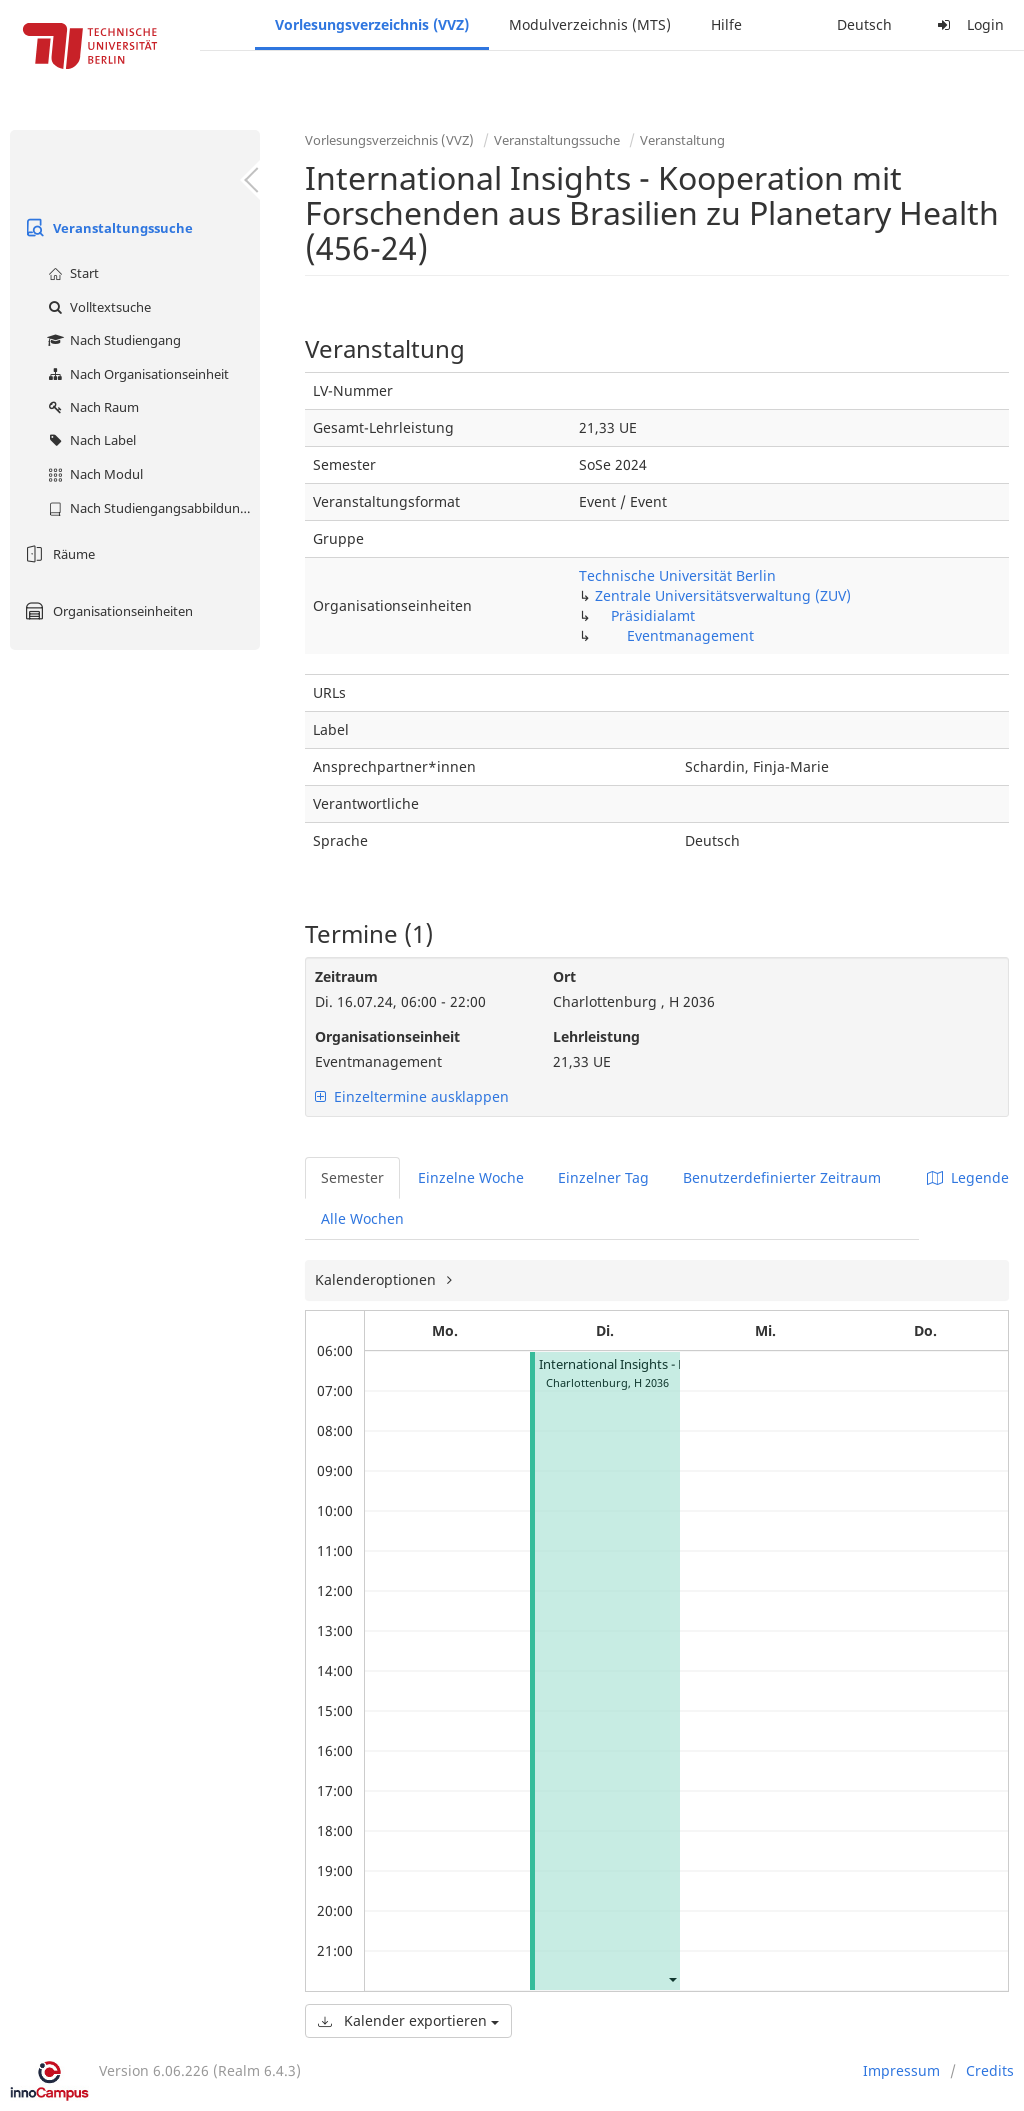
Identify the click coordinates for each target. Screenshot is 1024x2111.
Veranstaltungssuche (106, 228)
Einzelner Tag (603, 1177)
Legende (968, 1177)
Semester (352, 1177)
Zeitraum (346, 976)
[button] (672, 1978)
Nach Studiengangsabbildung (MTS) (151, 508)
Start (71, 273)
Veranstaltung (682, 140)
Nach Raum (91, 407)
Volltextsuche (97, 307)
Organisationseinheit (387, 1036)
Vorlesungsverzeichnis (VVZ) (372, 24)
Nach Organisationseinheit (136, 374)
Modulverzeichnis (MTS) (590, 24)
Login (968, 24)
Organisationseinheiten (106, 611)
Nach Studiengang (112, 340)
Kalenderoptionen (377, 1279)
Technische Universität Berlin (677, 575)
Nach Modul (93, 474)
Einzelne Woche (471, 1177)
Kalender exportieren (408, 2020)
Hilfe (726, 24)
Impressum (901, 2070)
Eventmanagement (690, 635)
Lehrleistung (596, 1036)
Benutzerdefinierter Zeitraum (782, 1177)
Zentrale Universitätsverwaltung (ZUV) (723, 595)
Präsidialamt (653, 615)
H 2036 (651, 1382)
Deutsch (864, 24)
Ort (564, 976)
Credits (990, 2070)
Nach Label (89, 440)
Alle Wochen (362, 1218)
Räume (57, 554)
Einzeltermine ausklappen (412, 1096)
